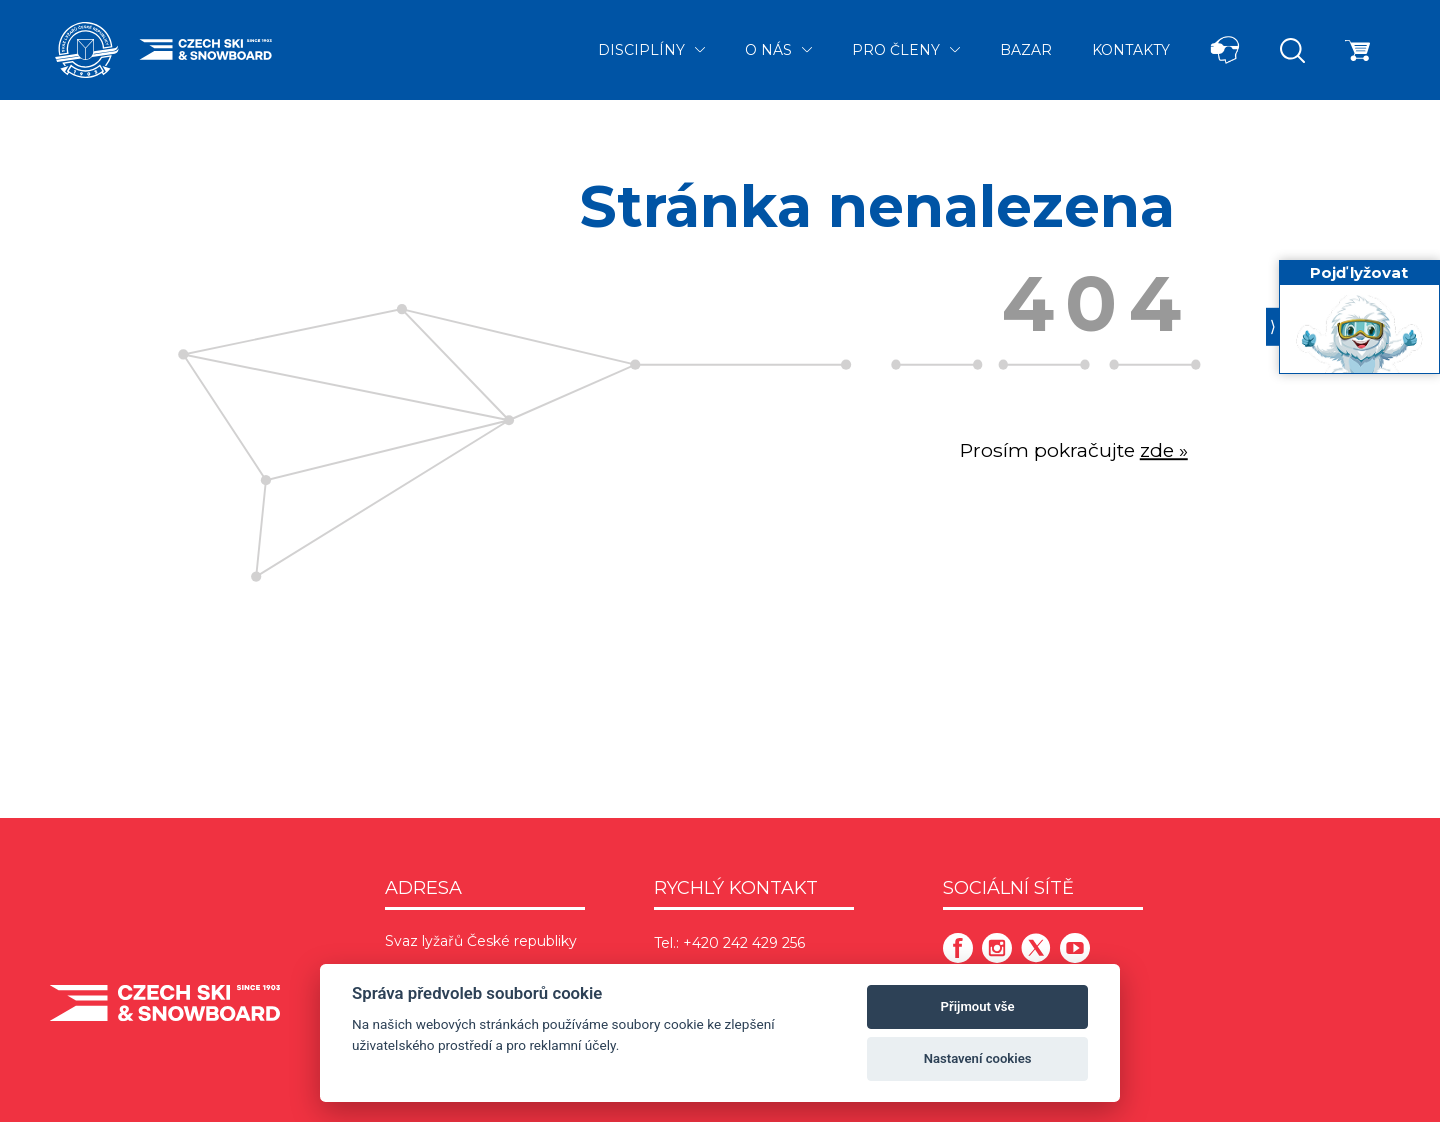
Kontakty (1131, 50)
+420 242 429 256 (744, 943)
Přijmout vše (978, 1006)
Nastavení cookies (978, 1058)
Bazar (1026, 50)
